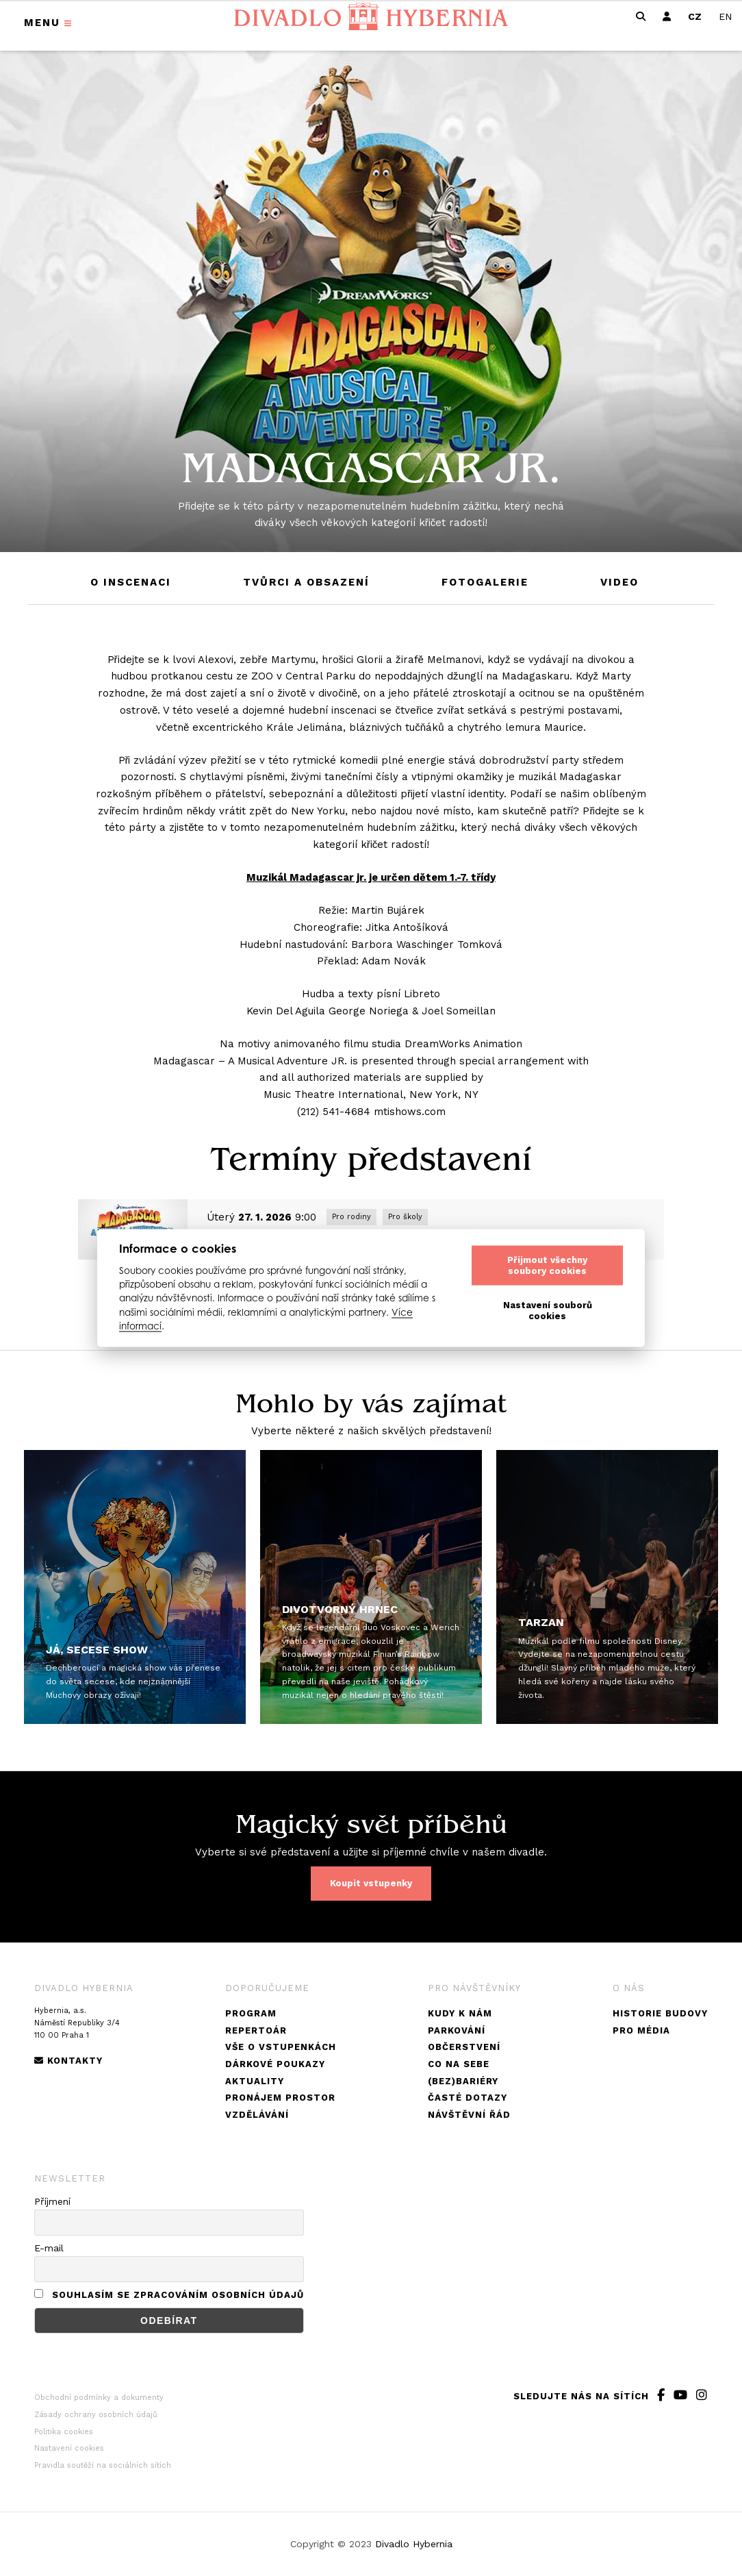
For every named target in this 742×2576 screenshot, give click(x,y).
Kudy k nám (460, 2013)
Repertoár (256, 2030)
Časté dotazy (467, 2097)
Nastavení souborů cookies (547, 1310)
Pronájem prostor (280, 2097)
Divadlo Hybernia (413, 2543)
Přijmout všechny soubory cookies (547, 1265)
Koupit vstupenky (371, 1883)
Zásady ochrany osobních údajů (95, 2414)
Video (619, 582)
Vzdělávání (257, 2115)
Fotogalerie (485, 582)
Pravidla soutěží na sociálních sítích (102, 2465)
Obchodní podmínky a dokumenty (99, 2397)
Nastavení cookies (69, 2448)
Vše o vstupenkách (280, 2047)
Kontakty (68, 2060)
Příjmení (52, 2201)
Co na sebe (458, 2064)
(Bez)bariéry (463, 2081)
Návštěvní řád (469, 2115)
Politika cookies (63, 2431)
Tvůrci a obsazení (306, 582)
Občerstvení (464, 2047)
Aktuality (254, 2081)
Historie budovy (660, 2013)
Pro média (641, 2030)
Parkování (456, 2030)
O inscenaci (130, 582)
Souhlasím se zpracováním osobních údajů (178, 2295)
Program (251, 2013)
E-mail (49, 2247)
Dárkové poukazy (275, 2064)
